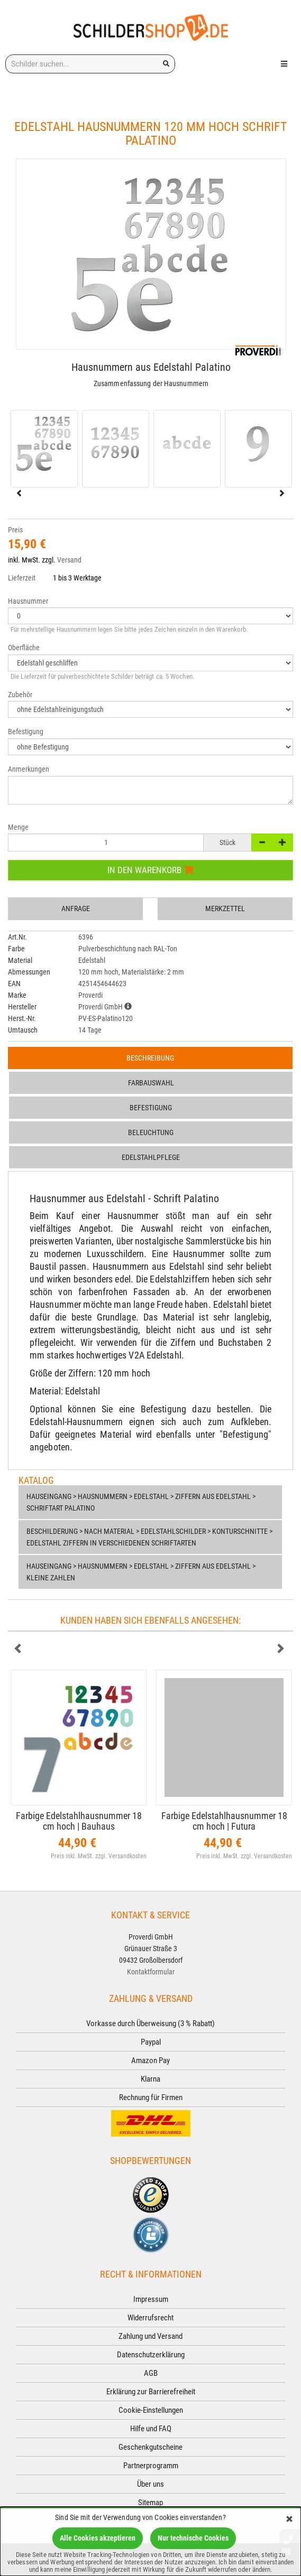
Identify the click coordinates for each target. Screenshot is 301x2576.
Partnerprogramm (150, 2465)
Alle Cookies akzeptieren (97, 2538)
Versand (69, 560)
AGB (151, 2373)
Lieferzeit (21, 578)
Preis (15, 530)
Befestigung (151, 1107)
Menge (18, 827)
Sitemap (150, 2502)
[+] (282, 842)
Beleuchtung (151, 1132)
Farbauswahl (151, 1083)
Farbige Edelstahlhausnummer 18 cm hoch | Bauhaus (79, 1821)
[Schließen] (289, 2520)
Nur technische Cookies (193, 2538)
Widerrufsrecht (150, 2317)
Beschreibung (150, 1058)
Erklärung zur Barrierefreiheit (150, 2391)
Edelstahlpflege (151, 1157)
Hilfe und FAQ (150, 2428)
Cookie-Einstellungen (150, 2410)
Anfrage (75, 908)
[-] (261, 842)
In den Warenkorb (150, 870)
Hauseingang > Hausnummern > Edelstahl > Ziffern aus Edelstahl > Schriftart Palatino (141, 1502)
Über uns (150, 2484)
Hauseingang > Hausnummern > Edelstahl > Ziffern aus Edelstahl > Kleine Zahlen (141, 1572)
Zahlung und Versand (150, 2336)
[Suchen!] (166, 64)
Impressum (150, 2299)
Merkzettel (225, 908)
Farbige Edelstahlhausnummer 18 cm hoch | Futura (224, 1821)
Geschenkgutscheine (150, 2447)
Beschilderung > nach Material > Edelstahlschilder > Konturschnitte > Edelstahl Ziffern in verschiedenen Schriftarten (149, 1537)
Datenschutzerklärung (151, 2354)
